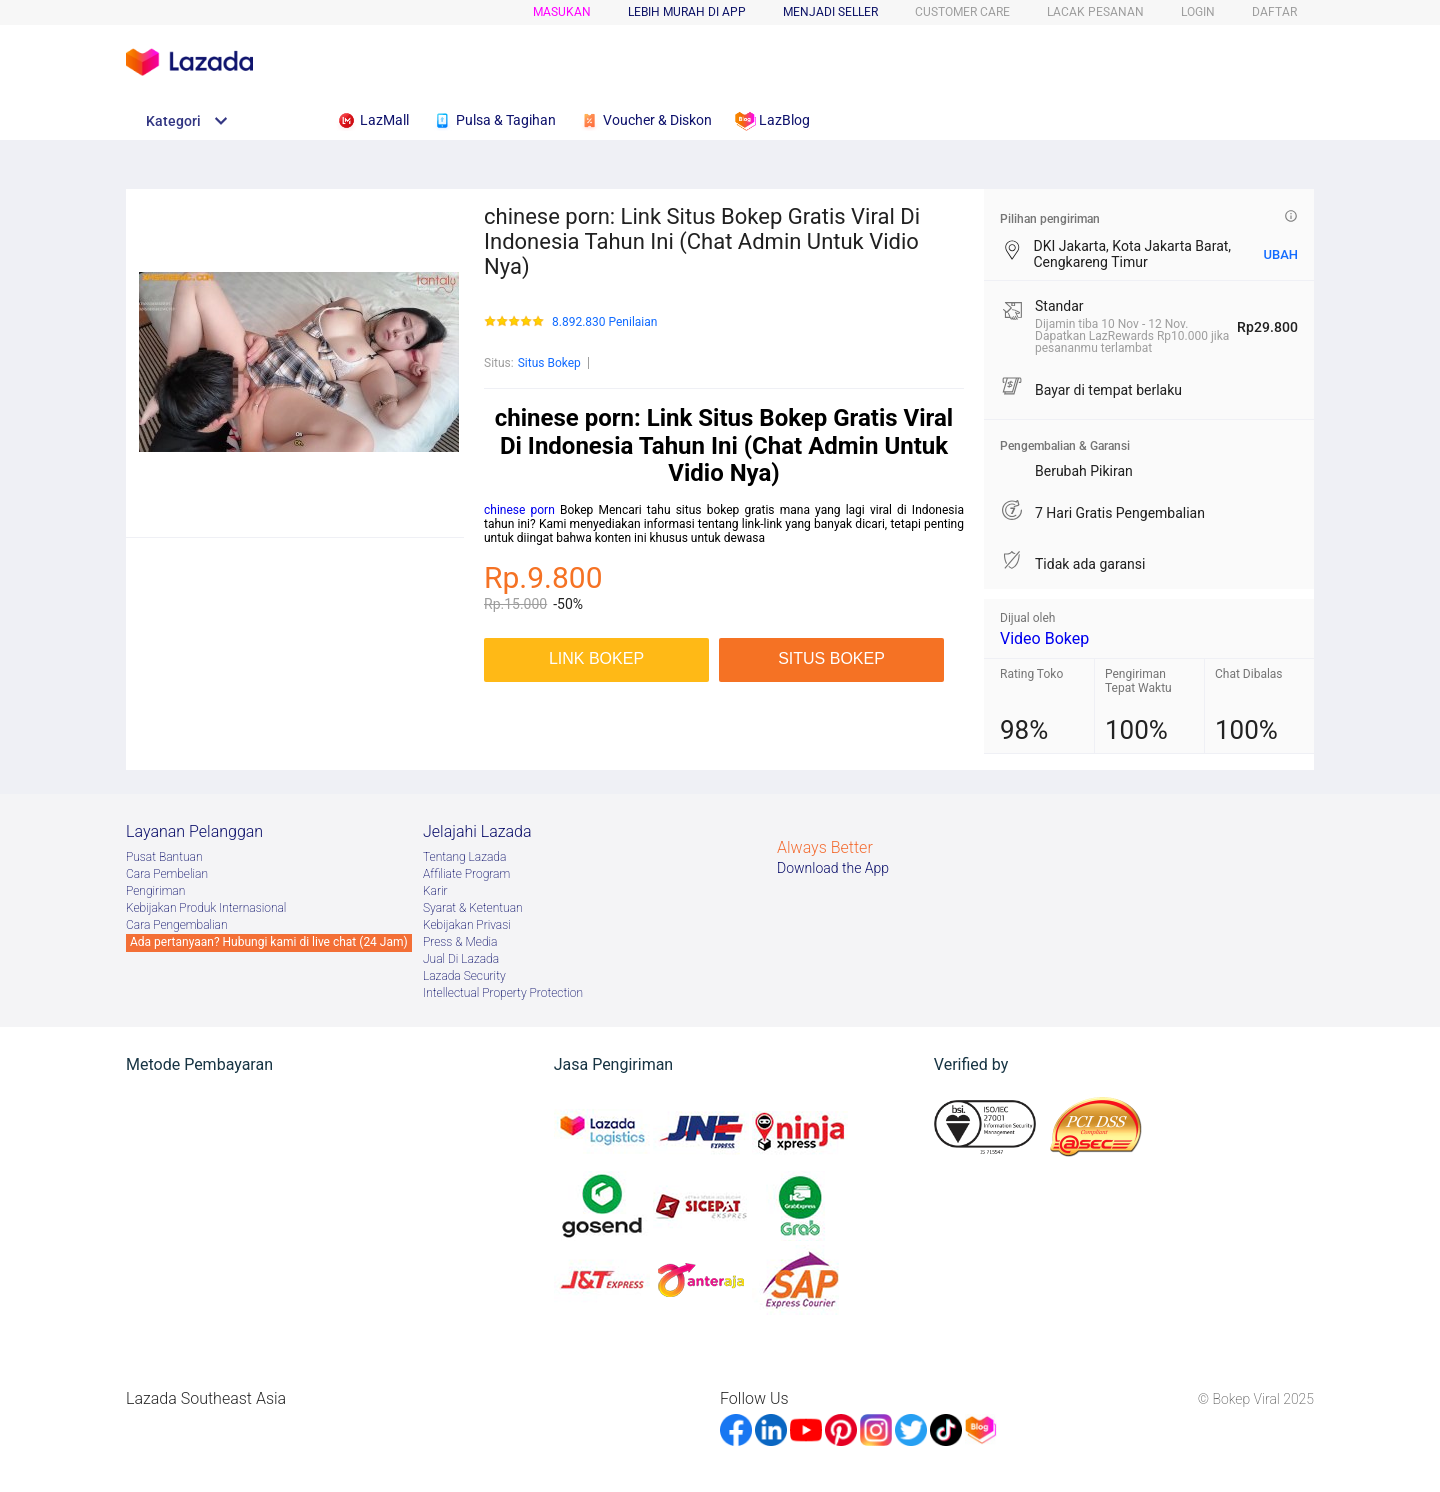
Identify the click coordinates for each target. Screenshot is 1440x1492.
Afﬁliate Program (466, 874)
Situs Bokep (549, 363)
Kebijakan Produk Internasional (206, 908)
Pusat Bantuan (164, 857)
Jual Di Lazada (461, 959)
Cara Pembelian (167, 874)
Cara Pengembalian (177, 925)
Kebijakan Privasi (467, 925)
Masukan (562, 12)
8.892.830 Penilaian (604, 322)
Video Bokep (1044, 638)
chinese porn (519, 510)
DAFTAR (1274, 12)
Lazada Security (464, 976)
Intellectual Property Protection (503, 993)
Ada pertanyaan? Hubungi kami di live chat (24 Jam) (269, 942)
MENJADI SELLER (830, 12)
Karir (435, 891)
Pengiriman (155, 891)
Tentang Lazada (464, 857)
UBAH (1280, 254)
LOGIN (1198, 12)
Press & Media (460, 942)
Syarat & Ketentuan (473, 908)
